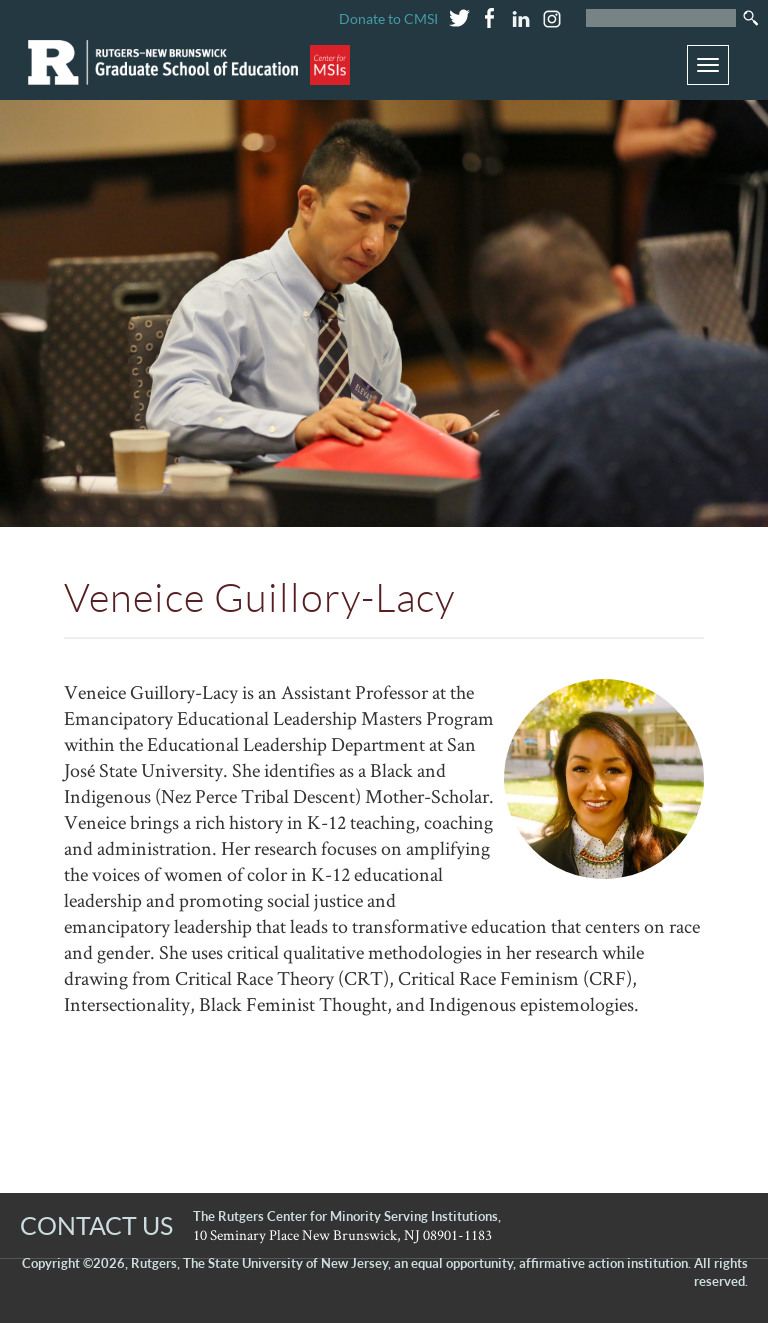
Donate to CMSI (388, 18)
